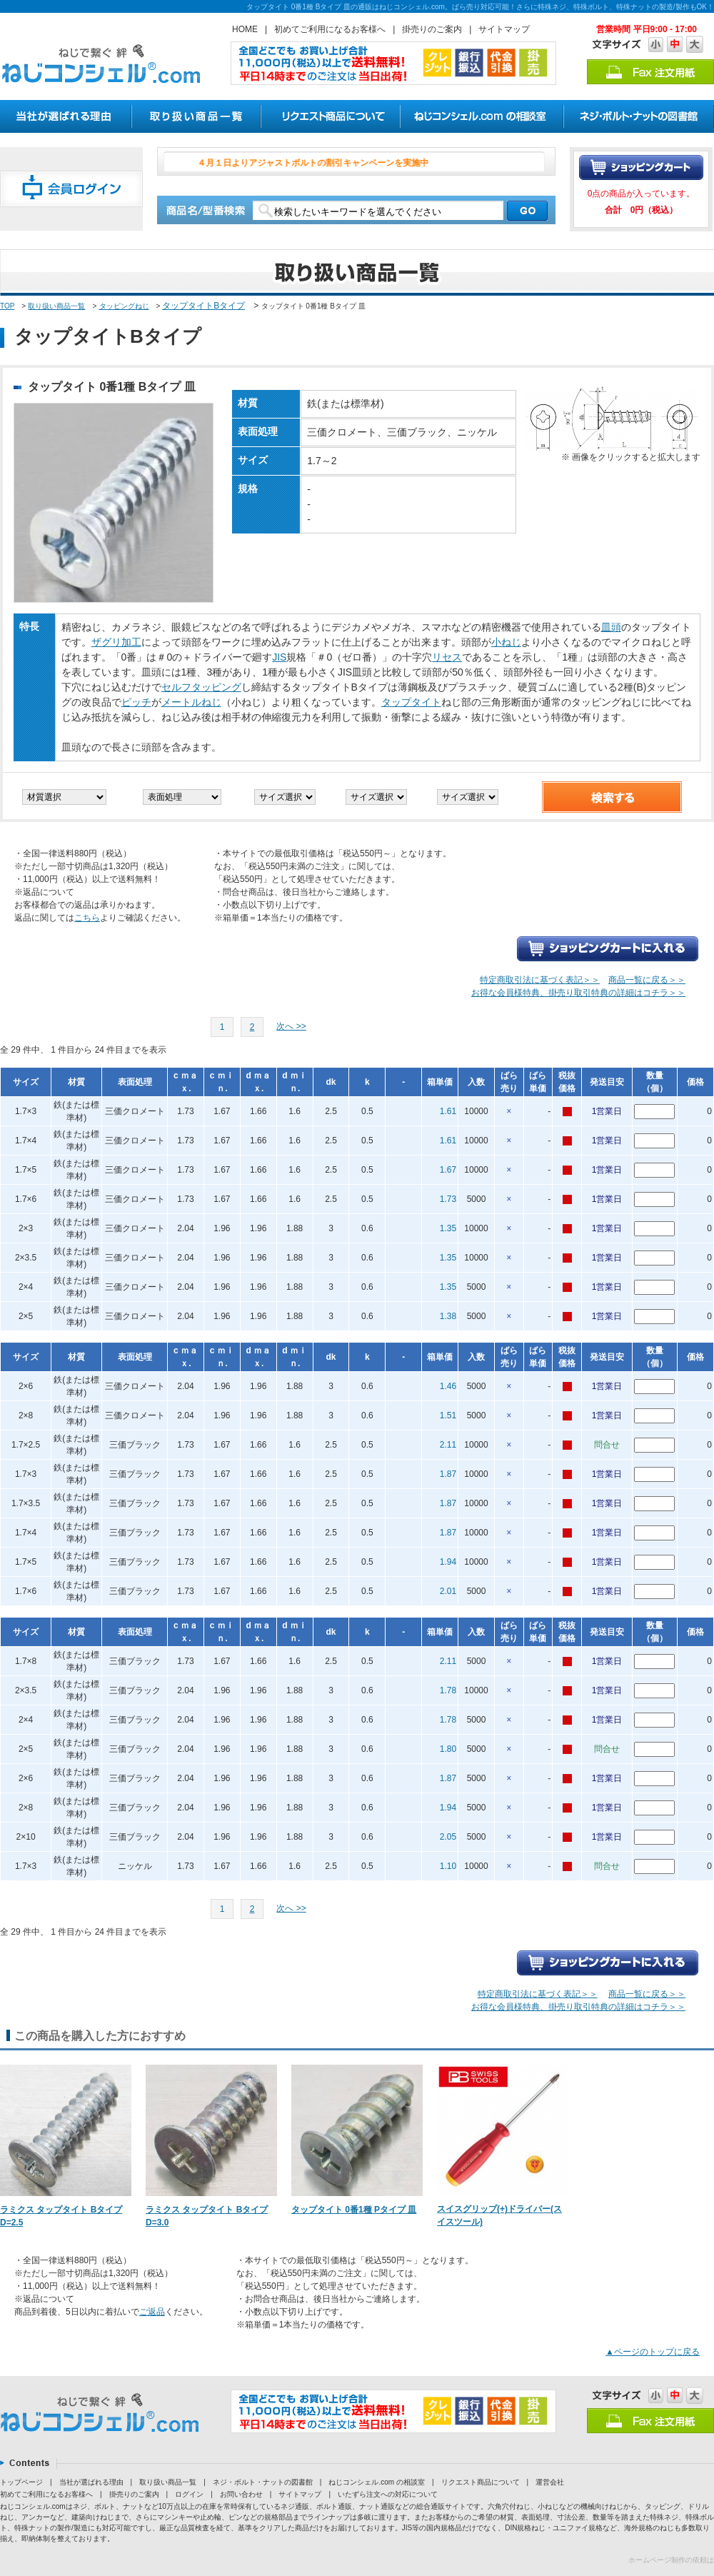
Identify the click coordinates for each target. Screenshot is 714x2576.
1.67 (448, 1170)
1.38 (448, 1316)
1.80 (448, 1749)
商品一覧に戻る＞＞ (646, 980)
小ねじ (506, 642)
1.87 (448, 1474)
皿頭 (611, 627)
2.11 (448, 1445)
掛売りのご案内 (432, 29)
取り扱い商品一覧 (56, 306)
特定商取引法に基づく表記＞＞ (540, 980)
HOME (245, 29)
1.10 (448, 1866)
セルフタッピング (201, 687)
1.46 (448, 1386)
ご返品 (152, 2312)
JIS (279, 657)
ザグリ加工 (116, 642)
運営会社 (550, 2482)
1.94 (448, 1562)
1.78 (448, 1690)
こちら (87, 918)
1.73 (448, 1199)
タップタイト (411, 702)
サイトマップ (504, 29)
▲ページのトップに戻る (652, 2352)
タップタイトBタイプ (203, 306)
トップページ (21, 2482)
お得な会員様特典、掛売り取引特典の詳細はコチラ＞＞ (578, 993)
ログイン (189, 2494)
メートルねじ (191, 702)
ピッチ (136, 702)
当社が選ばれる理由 (91, 2482)
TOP (7, 306)
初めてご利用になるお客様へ (330, 29)
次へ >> (291, 1026)
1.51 (448, 1415)
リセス (447, 657)
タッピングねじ (124, 306)
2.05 (448, 1837)
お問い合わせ (241, 2494)
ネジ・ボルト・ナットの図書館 (263, 2482)
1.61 (448, 1111)
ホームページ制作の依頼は (671, 2560)
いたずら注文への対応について (388, 2494)
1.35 (448, 1228)
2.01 (448, 1591)
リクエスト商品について (480, 2482)
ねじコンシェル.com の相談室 (376, 2482)
